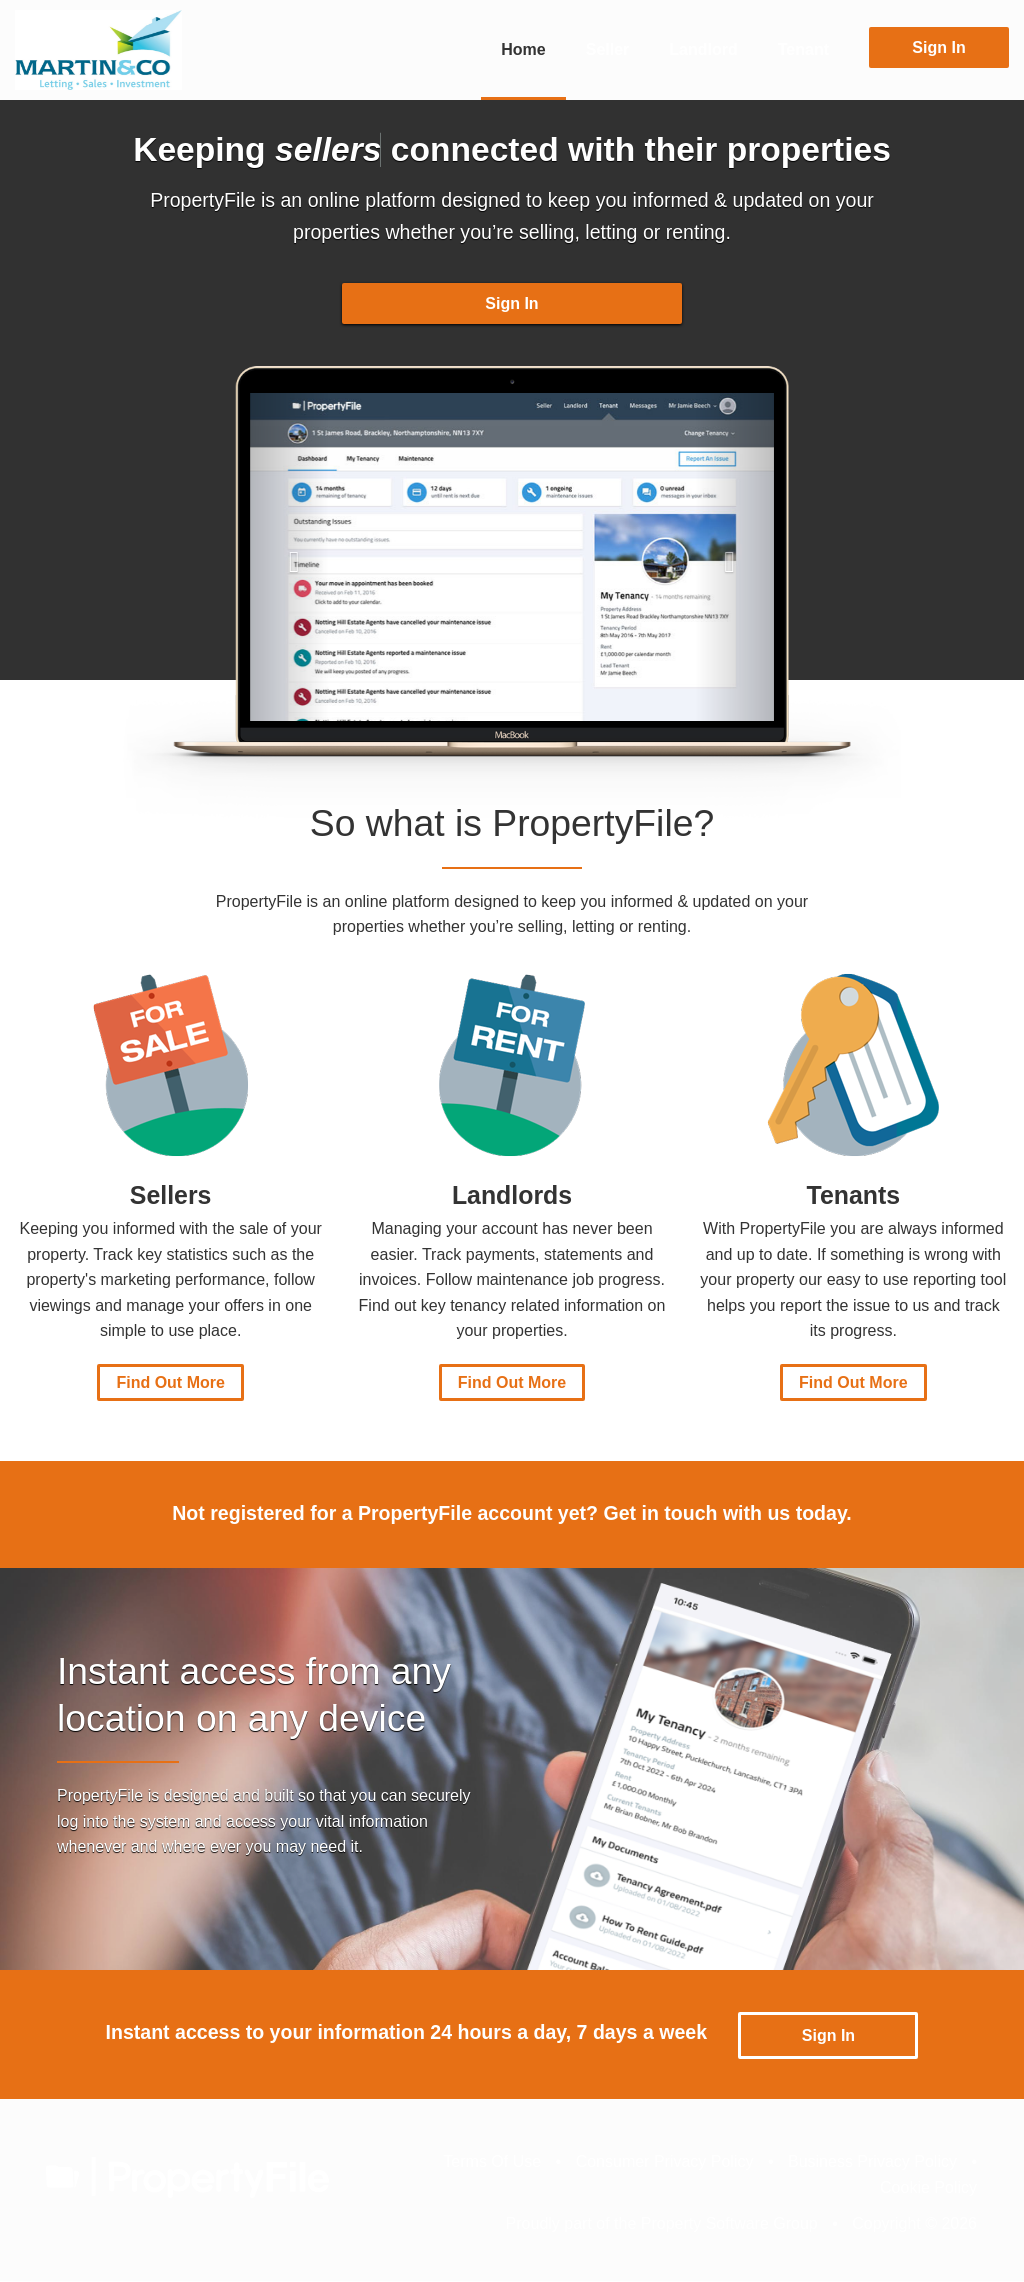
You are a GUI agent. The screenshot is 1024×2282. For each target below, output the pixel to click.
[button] (289, 560)
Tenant (803, 49)
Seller (608, 49)
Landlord (703, 49)
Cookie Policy (928, 2188)
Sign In (938, 47)
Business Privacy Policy (872, 2162)
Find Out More (170, 1385)
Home (523, 49)
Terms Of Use (492, 2162)
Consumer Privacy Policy (665, 2162)
